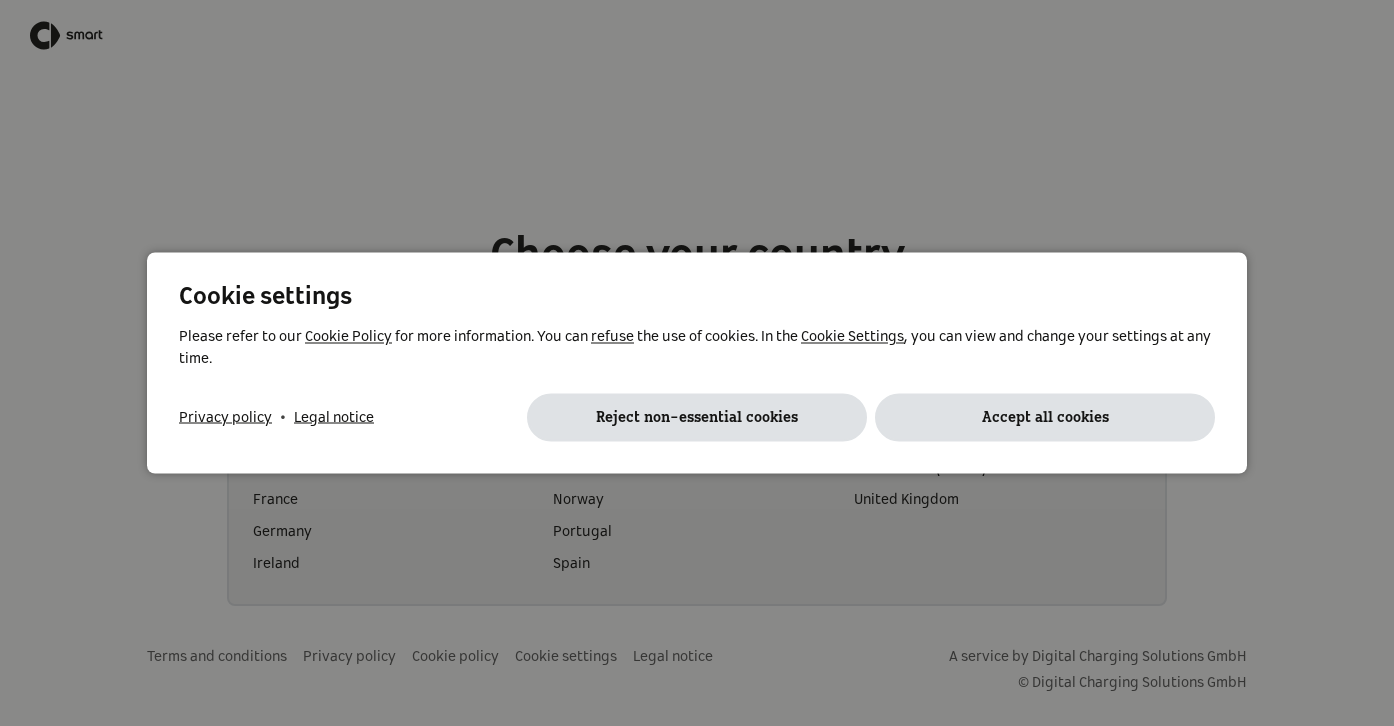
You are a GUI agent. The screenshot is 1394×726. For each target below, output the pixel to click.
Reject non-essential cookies (697, 418)
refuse (612, 337)
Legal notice (334, 418)
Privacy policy (225, 418)
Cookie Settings (852, 337)
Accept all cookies (1045, 418)
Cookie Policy (348, 337)
